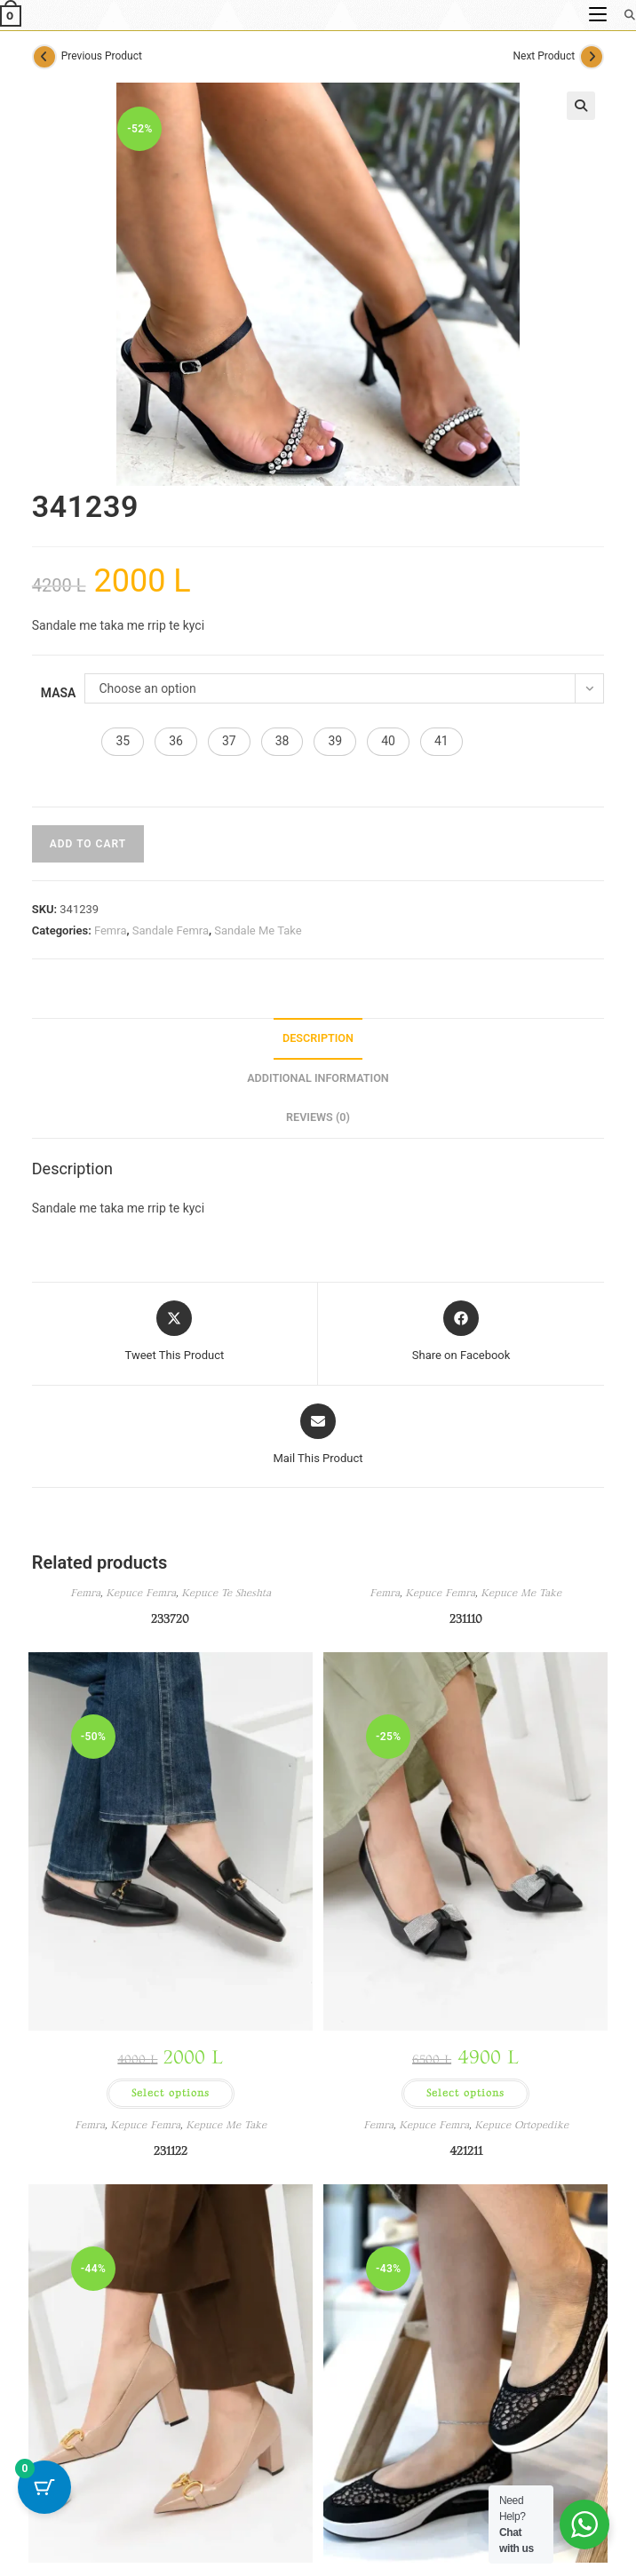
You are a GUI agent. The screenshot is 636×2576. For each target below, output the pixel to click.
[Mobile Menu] (599, 14)
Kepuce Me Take (521, 1593)
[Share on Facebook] (461, 1332)
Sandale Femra (170, 930)
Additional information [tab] (318, 1078)
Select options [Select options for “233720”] (170, 2093)
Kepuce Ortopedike (521, 2125)
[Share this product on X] (175, 1332)
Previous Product (101, 56)
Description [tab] (318, 1038)
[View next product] (591, 56)
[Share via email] (317, 1435)
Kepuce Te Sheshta (226, 1593)
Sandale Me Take (257, 930)
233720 (170, 1618)
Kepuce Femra (141, 1593)
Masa (58, 693)
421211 (465, 2151)
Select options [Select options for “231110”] (465, 2093)
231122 (170, 2151)
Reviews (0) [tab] (318, 1117)
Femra (110, 930)
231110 (465, 1618)
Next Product (544, 56)
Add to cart (88, 844)
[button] (581, 105)
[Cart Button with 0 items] (44, 2487)
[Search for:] (623, 14)
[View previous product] (44, 56)
